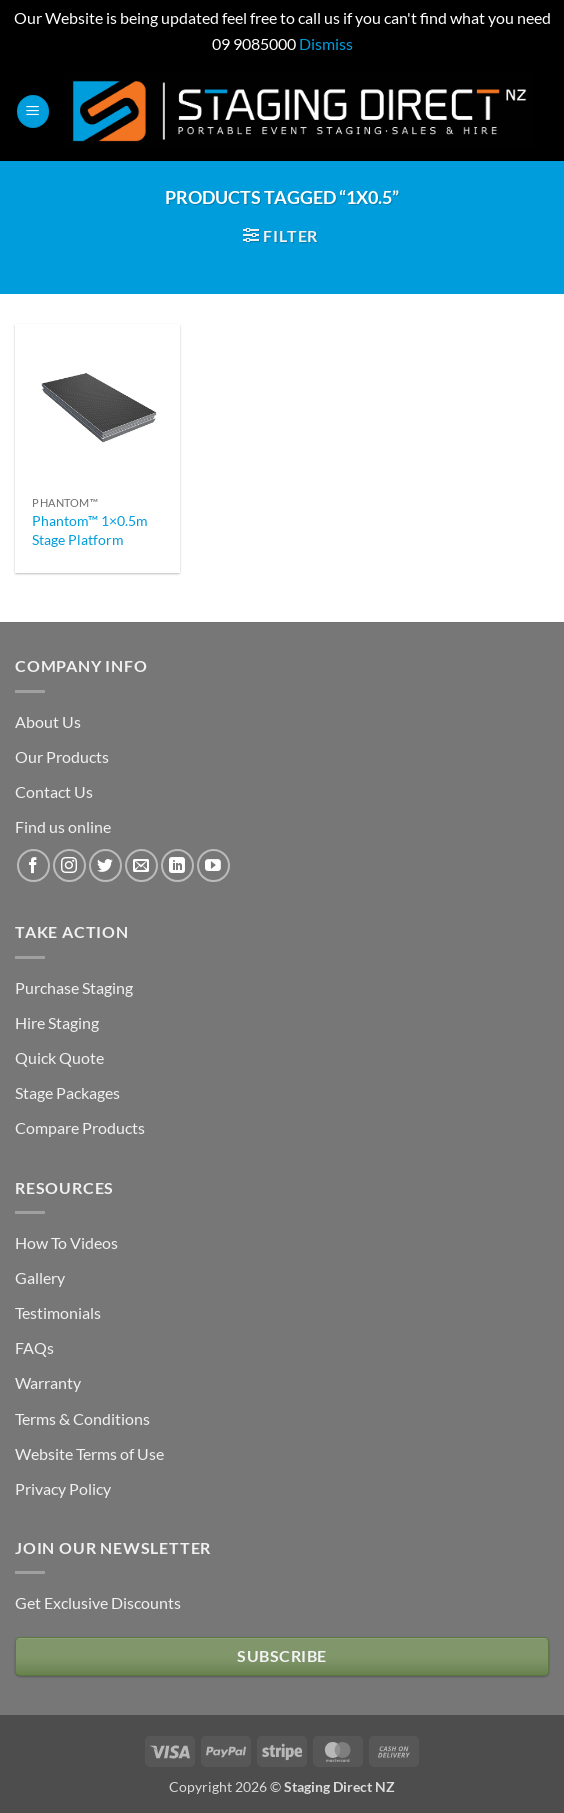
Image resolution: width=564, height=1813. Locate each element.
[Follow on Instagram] (69, 865)
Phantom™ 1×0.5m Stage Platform (90, 530)
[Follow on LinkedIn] (177, 865)
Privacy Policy (63, 1488)
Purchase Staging (74, 987)
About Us (48, 721)
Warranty (48, 1382)
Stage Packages (67, 1092)
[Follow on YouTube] (213, 865)
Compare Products (80, 1127)
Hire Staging (57, 1022)
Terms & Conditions (82, 1418)
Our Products (62, 756)
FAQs (34, 1347)
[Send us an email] (141, 865)
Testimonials (58, 1312)
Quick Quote (59, 1057)
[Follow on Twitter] (105, 865)
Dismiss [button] (326, 43)
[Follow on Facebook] (33, 865)
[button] (33, 111)
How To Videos (66, 1242)
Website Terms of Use (89, 1453)
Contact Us (54, 791)
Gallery (40, 1277)
